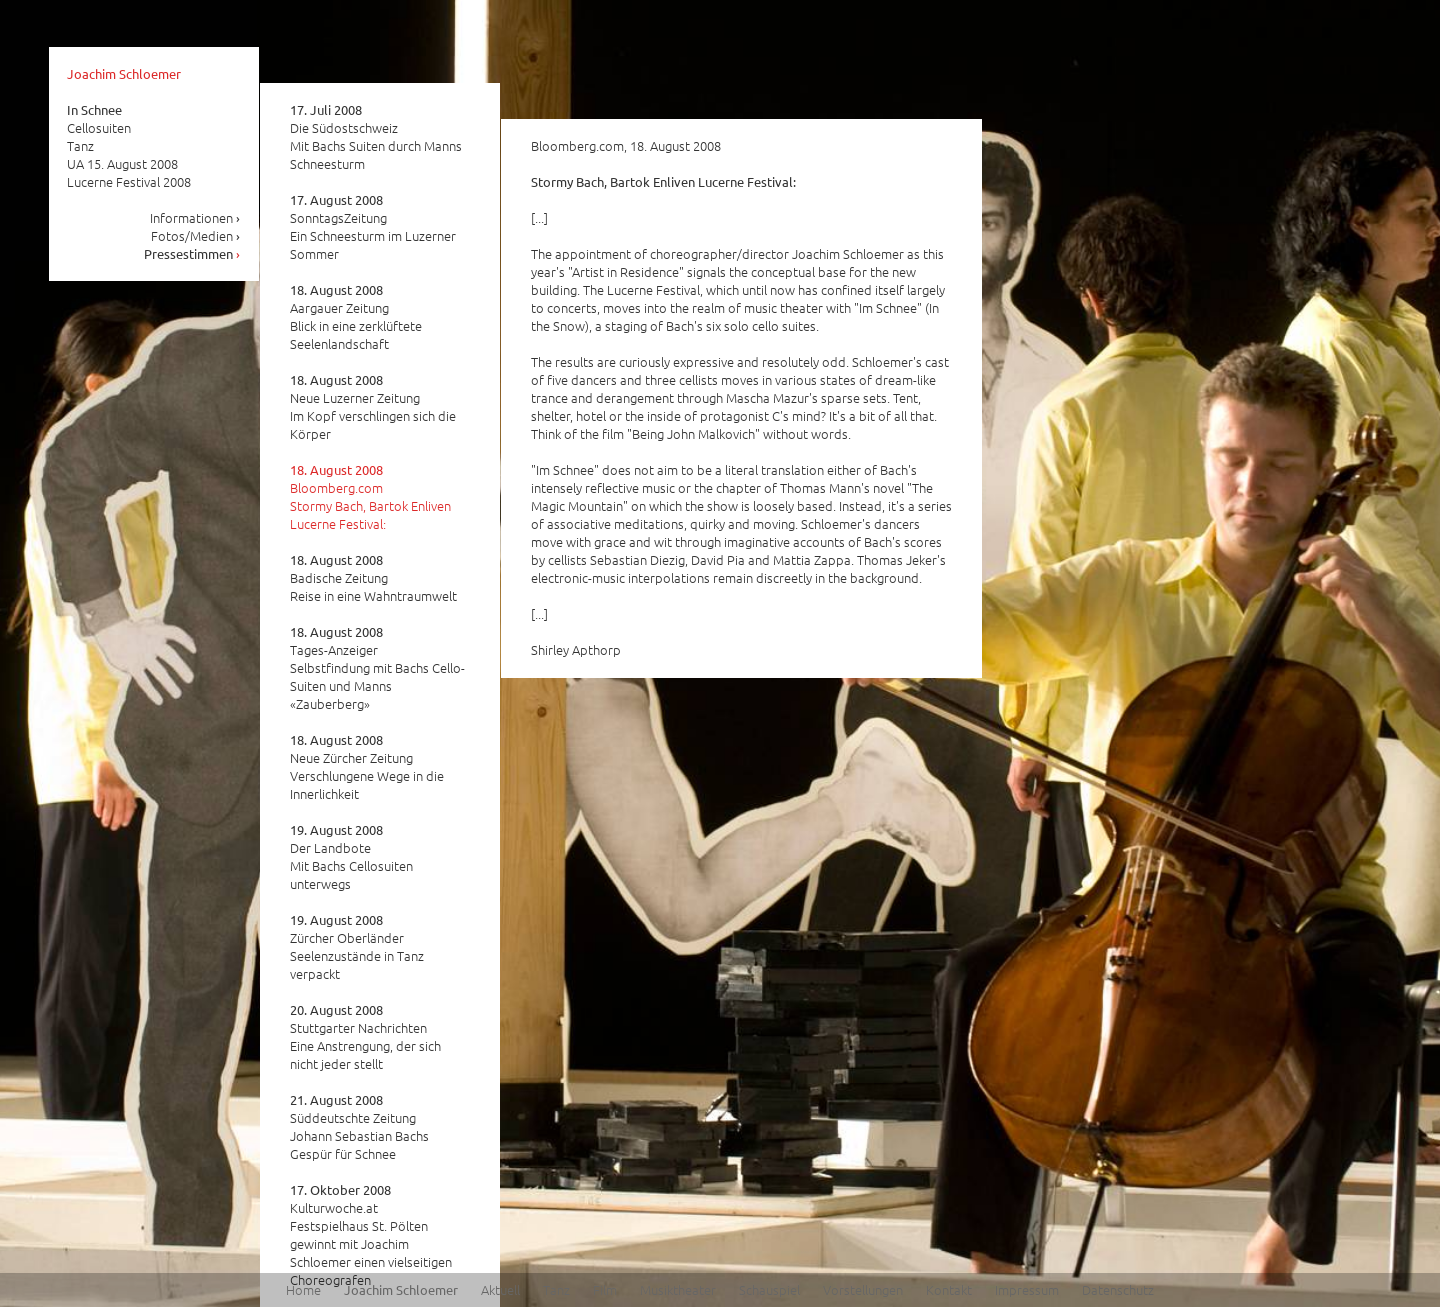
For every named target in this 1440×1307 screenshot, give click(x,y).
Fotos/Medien (196, 235)
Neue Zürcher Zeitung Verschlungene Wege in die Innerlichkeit (367, 767)
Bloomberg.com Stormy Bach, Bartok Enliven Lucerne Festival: (370, 497)
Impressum (1027, 1289)
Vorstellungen (863, 1289)
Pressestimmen (192, 253)
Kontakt (949, 1289)
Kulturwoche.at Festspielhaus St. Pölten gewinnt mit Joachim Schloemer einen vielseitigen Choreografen (371, 1235)
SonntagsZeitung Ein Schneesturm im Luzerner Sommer (373, 227)
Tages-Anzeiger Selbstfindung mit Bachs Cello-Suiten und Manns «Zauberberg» (377, 668)
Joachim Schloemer (124, 73)
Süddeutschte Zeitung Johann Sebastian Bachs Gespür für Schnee (359, 1127)
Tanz (556, 1289)
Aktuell (500, 1289)
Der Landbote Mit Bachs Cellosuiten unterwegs (351, 857)
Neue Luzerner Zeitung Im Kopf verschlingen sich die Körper (373, 407)
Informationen (195, 217)
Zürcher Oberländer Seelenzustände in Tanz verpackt (357, 947)
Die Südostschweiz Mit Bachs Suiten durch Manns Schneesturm (376, 137)
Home (303, 1289)
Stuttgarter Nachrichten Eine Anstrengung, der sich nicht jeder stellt (365, 1037)
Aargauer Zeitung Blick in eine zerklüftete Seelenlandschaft (356, 317)
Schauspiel (769, 1289)
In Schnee (94, 109)
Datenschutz (1118, 1289)
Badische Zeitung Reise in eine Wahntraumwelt (373, 578)
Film (605, 1289)
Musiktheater (678, 1289)
